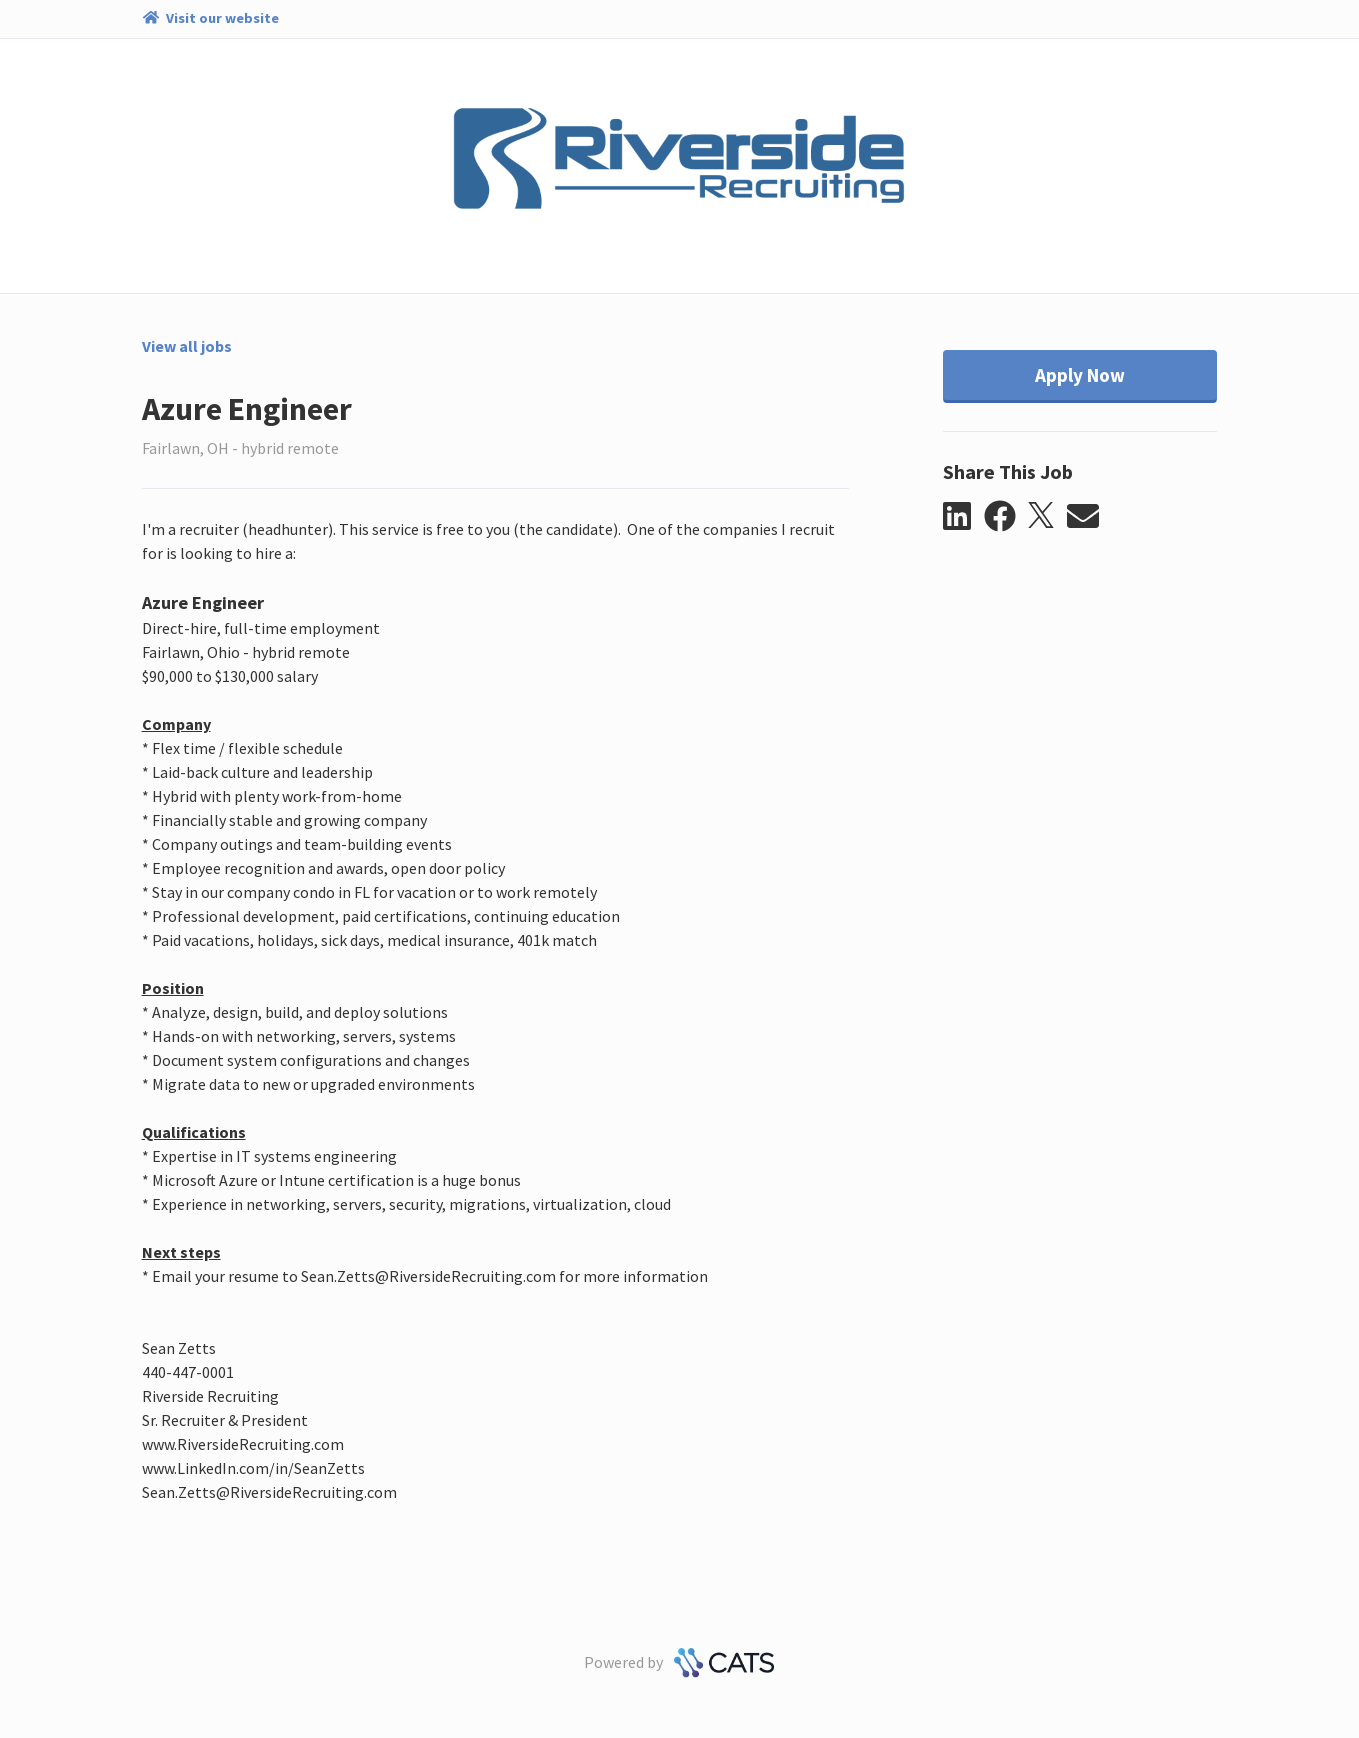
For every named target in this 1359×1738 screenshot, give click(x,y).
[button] (963, 517)
